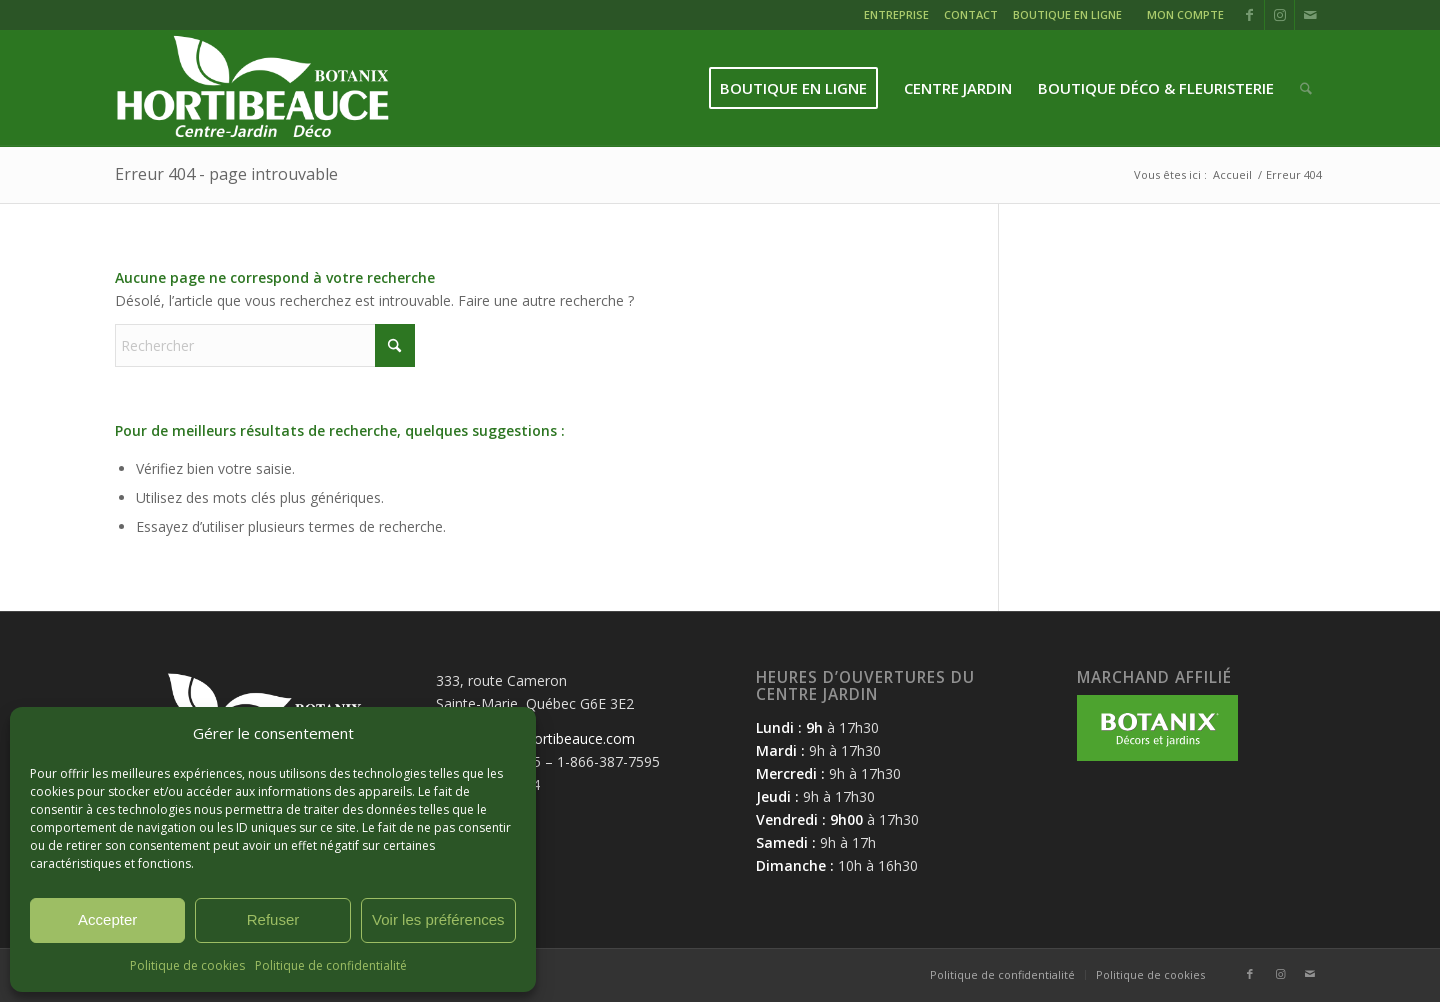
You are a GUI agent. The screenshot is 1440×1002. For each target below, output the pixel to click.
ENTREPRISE (896, 14)
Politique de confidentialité (331, 965)
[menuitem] (899, 17)
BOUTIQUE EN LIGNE (1067, 14)
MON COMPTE (1185, 14)
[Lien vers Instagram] (1279, 15)
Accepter (107, 919)
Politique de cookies (187, 965)
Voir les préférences (438, 919)
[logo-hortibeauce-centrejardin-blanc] (252, 88)
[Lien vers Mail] (1310, 15)
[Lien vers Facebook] (1249, 15)
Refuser (273, 919)
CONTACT (971, 14)
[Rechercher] (1306, 88)
